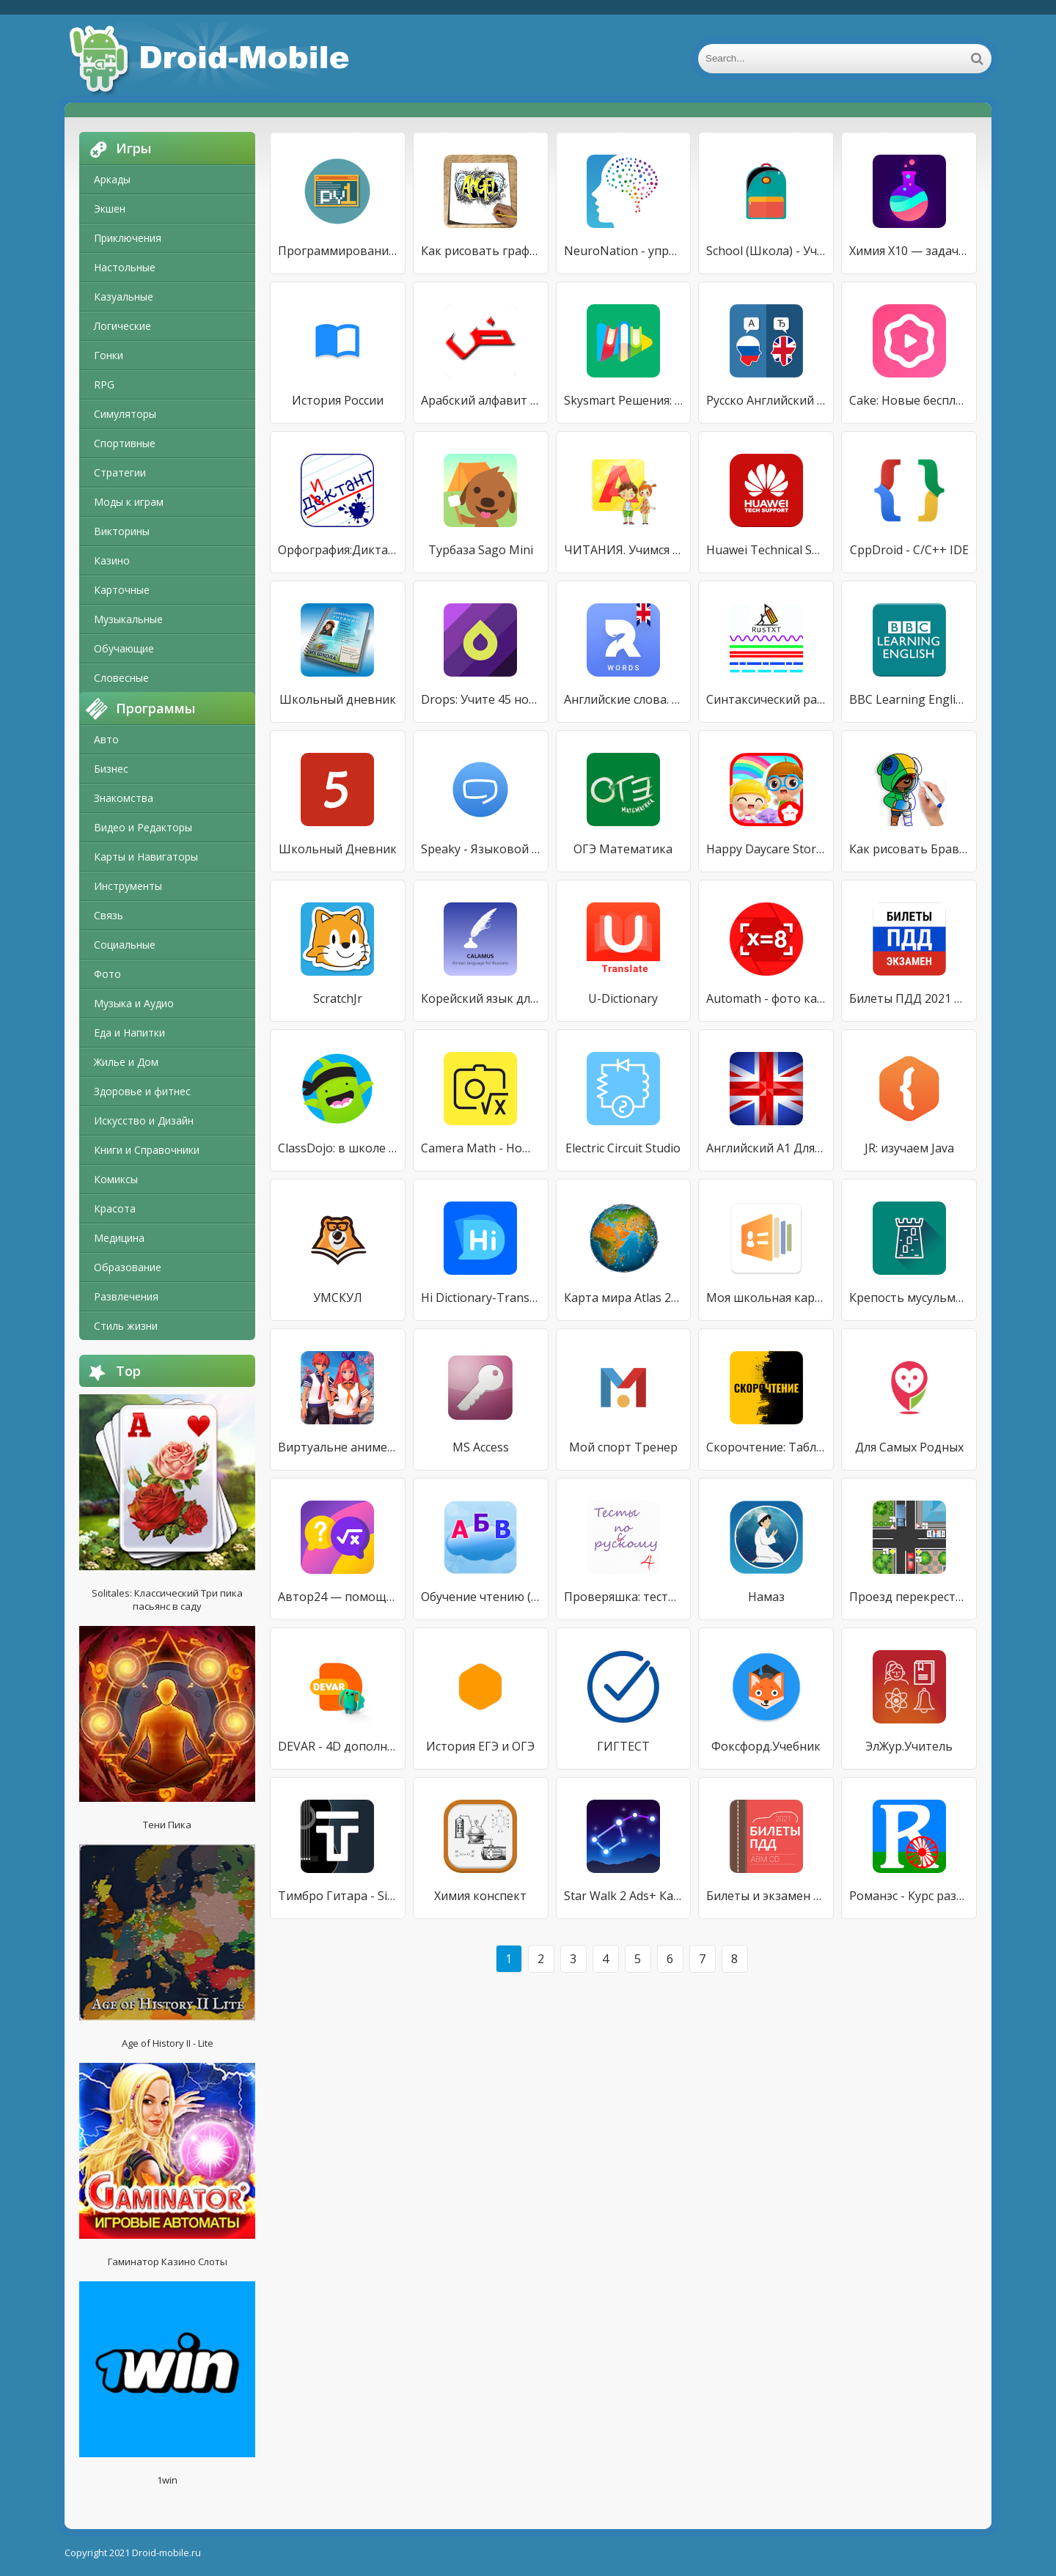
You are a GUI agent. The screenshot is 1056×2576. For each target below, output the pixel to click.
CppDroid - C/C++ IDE (909, 550)
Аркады (112, 179)
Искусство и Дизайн (144, 1120)
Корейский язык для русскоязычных (480, 998)
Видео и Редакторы (143, 827)
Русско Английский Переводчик (766, 400)
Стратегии (120, 472)
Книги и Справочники (146, 1150)
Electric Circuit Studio (623, 1148)
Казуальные (123, 296)
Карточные (122, 590)
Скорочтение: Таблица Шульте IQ (766, 1447)
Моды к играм (129, 502)
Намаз (766, 1597)
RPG (104, 384)
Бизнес (111, 769)
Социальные (124, 945)
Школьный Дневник (338, 849)
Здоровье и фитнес (142, 1091)
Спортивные (124, 443)
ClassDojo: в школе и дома (337, 1148)
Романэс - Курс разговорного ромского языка (909, 1896)
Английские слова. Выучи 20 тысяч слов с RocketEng (623, 699)
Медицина (119, 1238)
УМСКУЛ (337, 1297)
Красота (115, 1208)
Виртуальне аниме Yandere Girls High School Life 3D (337, 1447)
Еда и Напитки (129, 1032)
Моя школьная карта (766, 1297)
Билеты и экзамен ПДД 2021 (766, 1896)
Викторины (122, 531)
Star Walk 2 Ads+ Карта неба (623, 1896)
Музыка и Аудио (134, 1003)
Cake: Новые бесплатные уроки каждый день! (909, 400)
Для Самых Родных (909, 1447)
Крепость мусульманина (909, 1297)
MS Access (480, 1447)
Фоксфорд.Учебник (766, 1746)
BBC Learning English (909, 699)
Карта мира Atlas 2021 (623, 1297)
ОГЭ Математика (622, 849)
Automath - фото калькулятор (766, 998)
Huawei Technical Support (766, 550)
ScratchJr (337, 998)
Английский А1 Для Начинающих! (766, 1148)
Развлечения (126, 1296)
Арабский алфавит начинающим (480, 400)
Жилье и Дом (126, 1062)
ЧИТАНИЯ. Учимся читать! (623, 550)
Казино (112, 560)
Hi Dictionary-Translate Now (480, 1297)
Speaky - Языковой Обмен (480, 849)
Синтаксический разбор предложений (766, 699)
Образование (127, 1267)
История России (338, 400)
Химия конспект (480, 1896)
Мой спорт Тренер (623, 1447)
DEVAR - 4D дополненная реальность (337, 1746)
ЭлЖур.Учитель (909, 1746)
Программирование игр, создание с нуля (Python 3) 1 (337, 251)
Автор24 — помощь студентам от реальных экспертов (337, 1597)
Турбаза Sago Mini (480, 550)
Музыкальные (128, 619)
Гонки (108, 355)
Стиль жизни (126, 1326)
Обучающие (124, 648)
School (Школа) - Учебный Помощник (766, 251)
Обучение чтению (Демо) (480, 1597)
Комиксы (116, 1179)
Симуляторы (125, 414)
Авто (106, 739)
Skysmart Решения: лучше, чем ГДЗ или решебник (623, 400)
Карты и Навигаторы (146, 857)
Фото (107, 974)
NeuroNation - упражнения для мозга (623, 251)
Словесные (121, 678)
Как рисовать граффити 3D (480, 251)
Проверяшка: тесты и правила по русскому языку (623, 1597)
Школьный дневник (337, 699)
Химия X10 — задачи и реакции (909, 251)
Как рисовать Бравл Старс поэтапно (909, 849)
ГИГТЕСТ (623, 1746)
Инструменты (128, 886)
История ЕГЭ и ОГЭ (480, 1746)
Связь (108, 915)
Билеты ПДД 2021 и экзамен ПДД (909, 998)
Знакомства (123, 798)
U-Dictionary (623, 998)
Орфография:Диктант (337, 550)
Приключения (127, 238)
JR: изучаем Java (909, 1148)
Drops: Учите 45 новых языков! (480, 699)
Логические (122, 326)
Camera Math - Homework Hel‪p (480, 1148)
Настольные (124, 267)
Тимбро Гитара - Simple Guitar (337, 1896)
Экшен (109, 209)
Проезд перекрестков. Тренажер (909, 1597)
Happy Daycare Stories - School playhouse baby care (766, 849)
